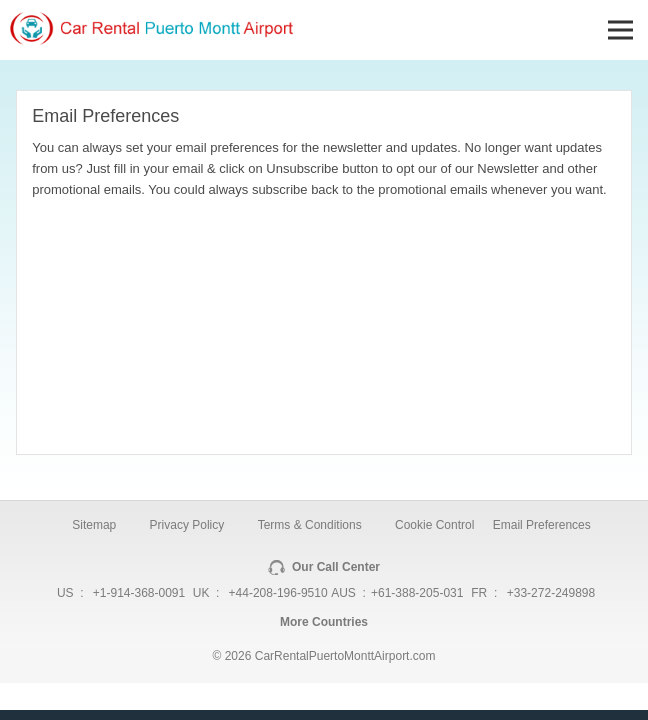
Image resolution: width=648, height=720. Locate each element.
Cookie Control (434, 525)
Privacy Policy (187, 525)
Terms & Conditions (310, 525)
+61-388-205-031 (417, 593)
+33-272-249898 (551, 593)
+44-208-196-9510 (278, 593)
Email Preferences (542, 525)
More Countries (324, 622)
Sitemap (94, 525)
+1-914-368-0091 (139, 593)
